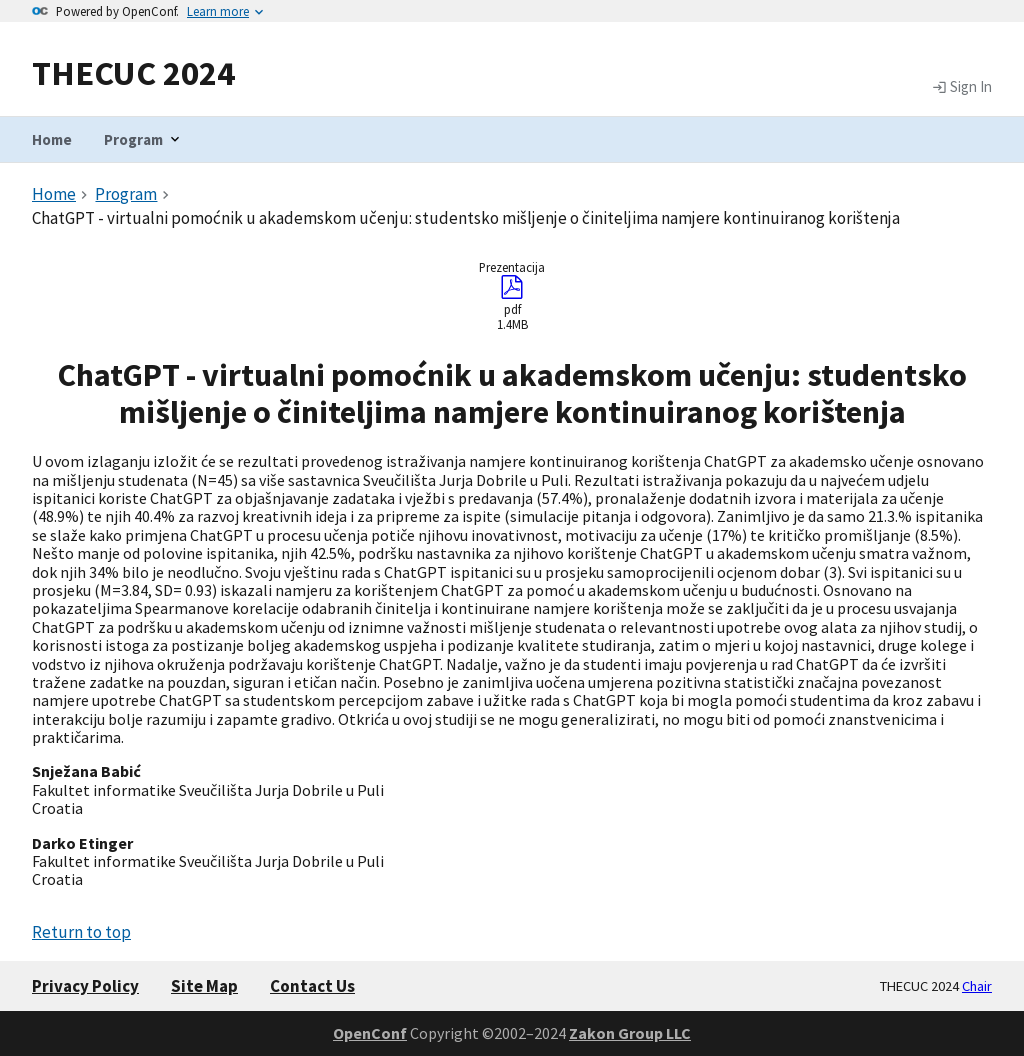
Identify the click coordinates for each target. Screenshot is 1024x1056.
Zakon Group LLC (630, 1033)
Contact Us (312, 986)
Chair (977, 986)
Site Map (204, 986)
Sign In (962, 87)
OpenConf (370, 1033)
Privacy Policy (85, 986)
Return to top (81, 932)
